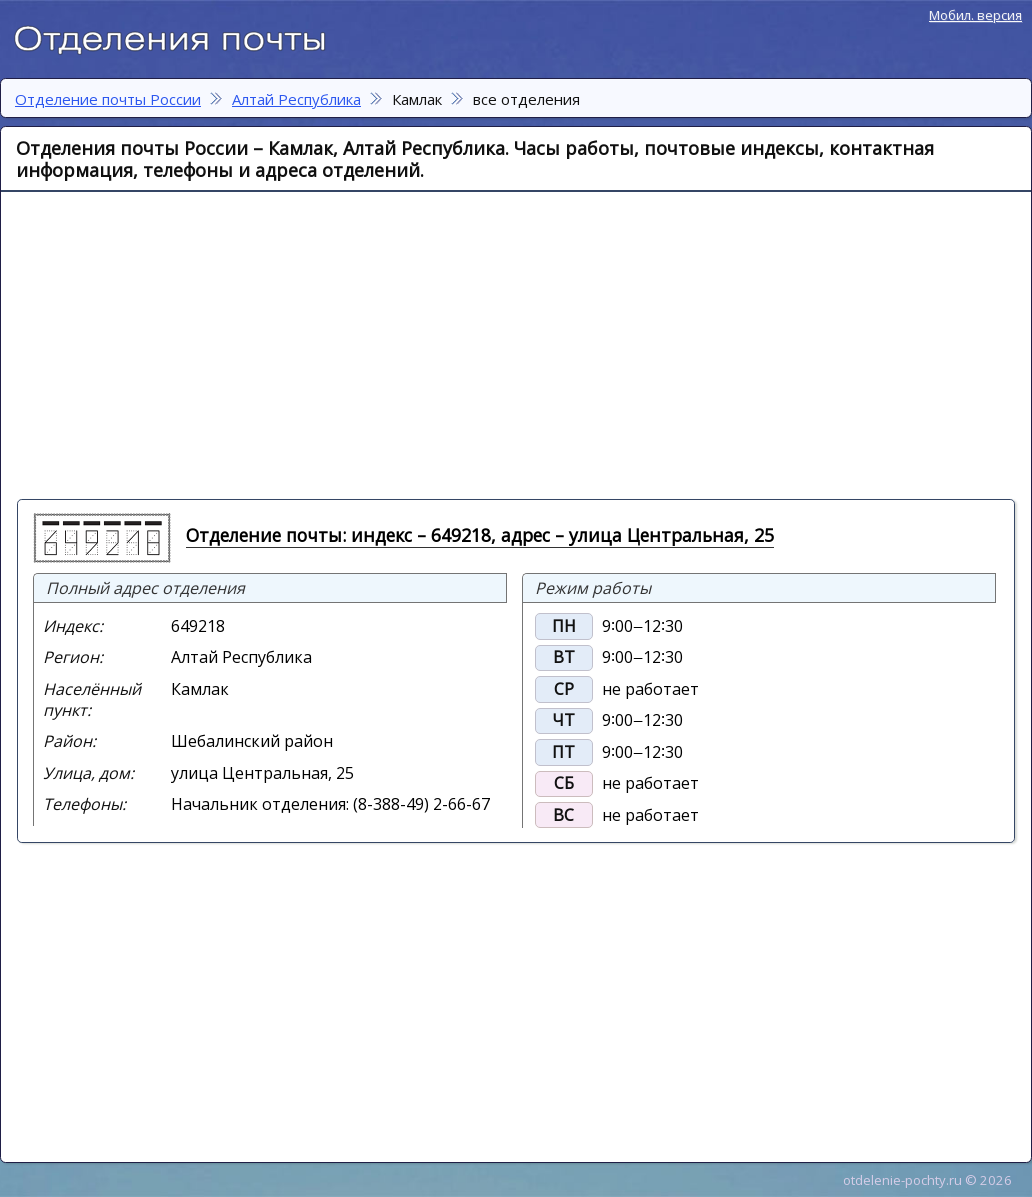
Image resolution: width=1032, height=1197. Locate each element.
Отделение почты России (180, 36)
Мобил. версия (975, 15)
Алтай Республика (296, 99)
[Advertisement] (392, 344)
